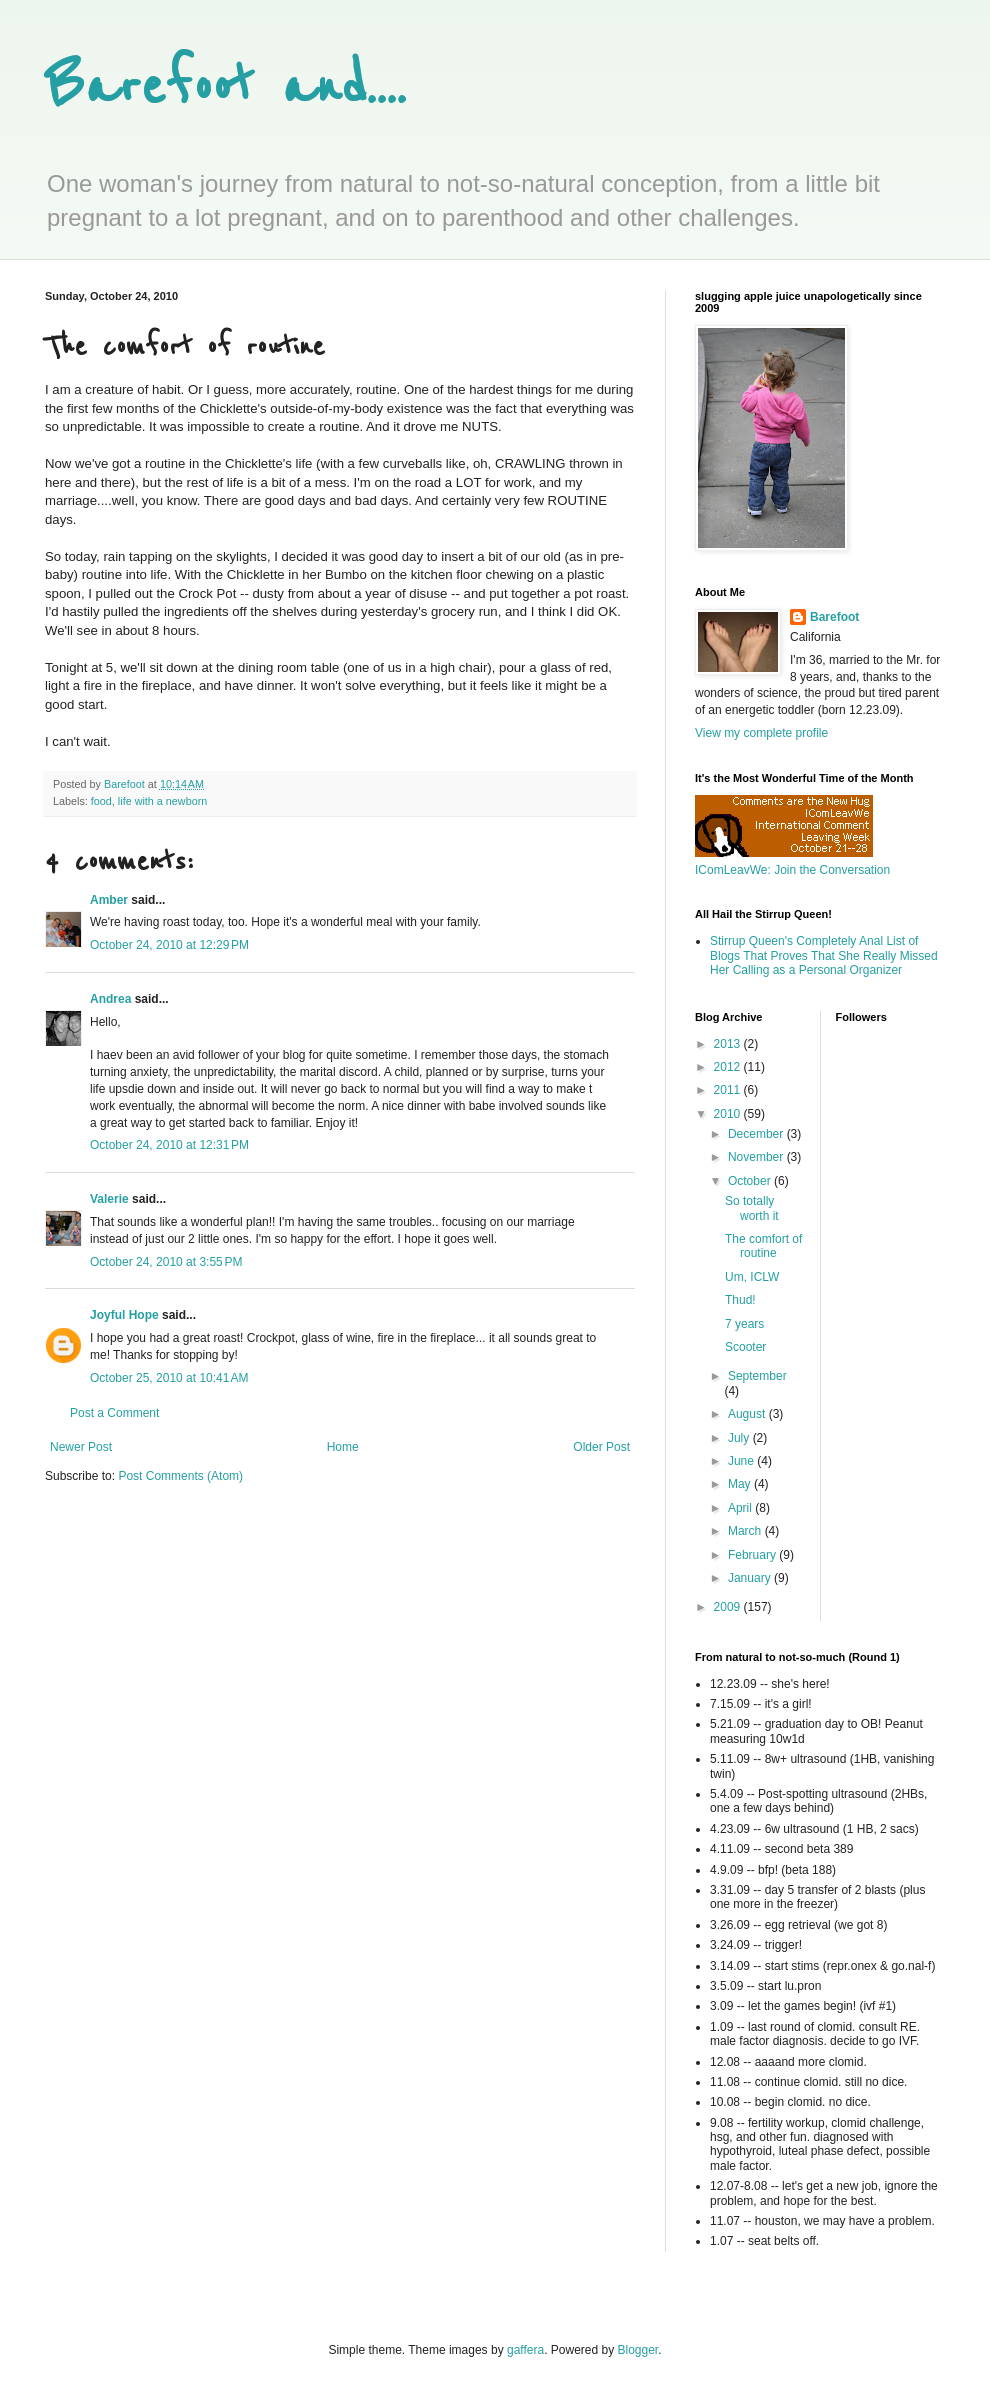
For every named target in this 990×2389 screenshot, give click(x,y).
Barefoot (834, 617)
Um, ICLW (752, 1277)
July (740, 1438)
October (751, 1181)
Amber (109, 900)
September (757, 1376)
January (751, 1578)
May (741, 1484)
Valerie (109, 1199)
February (753, 1555)
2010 (729, 1114)
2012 (729, 1067)
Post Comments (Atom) (180, 1476)
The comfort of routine (763, 1246)
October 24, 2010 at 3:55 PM (166, 1262)
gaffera (525, 2350)
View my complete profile (761, 733)
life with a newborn (162, 801)
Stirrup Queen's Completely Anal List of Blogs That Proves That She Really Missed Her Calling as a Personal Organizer (824, 955)
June (742, 1461)
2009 (729, 1607)
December (757, 1134)
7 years (744, 1324)
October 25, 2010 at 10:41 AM (169, 1378)
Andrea (110, 999)
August (748, 1414)
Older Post (601, 1447)
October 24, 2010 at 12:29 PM (169, 945)
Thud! (740, 1300)
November (757, 1157)
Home (343, 1447)
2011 (729, 1090)
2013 (729, 1044)
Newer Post (81, 1447)
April (741, 1508)
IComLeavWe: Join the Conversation (792, 870)
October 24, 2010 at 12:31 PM (169, 1145)
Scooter (745, 1347)
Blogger (638, 2350)
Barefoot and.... (225, 87)
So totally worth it (752, 1208)
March (746, 1531)
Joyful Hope (124, 1315)
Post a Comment (114, 1413)
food (101, 801)
